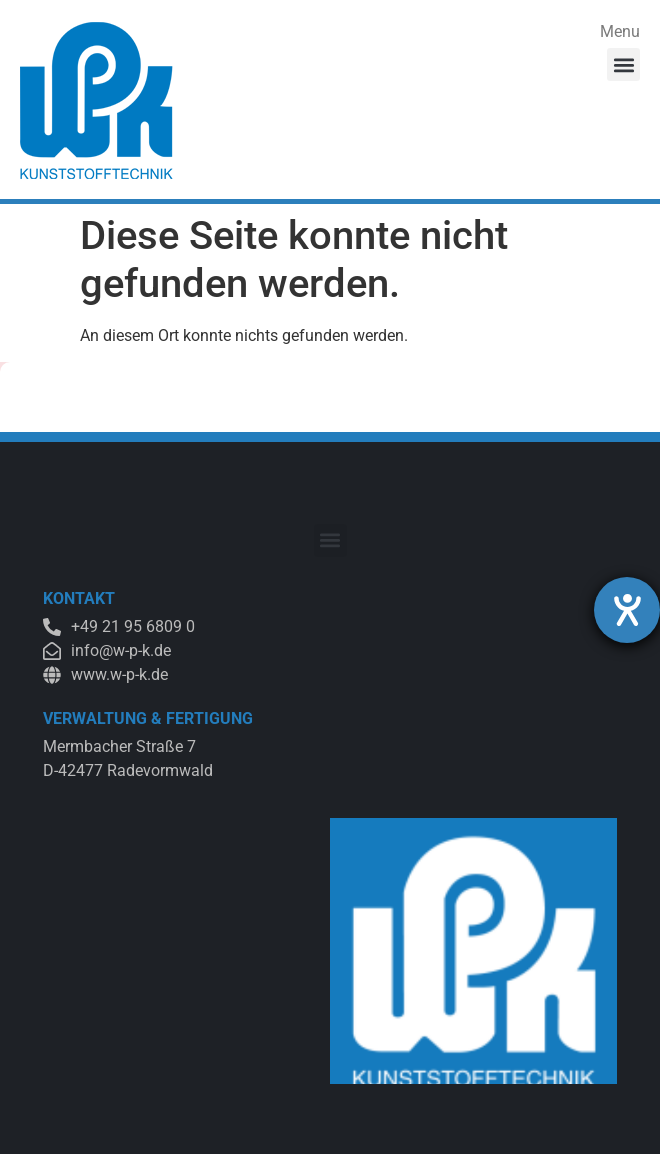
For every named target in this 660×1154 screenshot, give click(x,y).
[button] (623, 64)
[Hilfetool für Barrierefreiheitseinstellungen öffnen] (627, 610)
